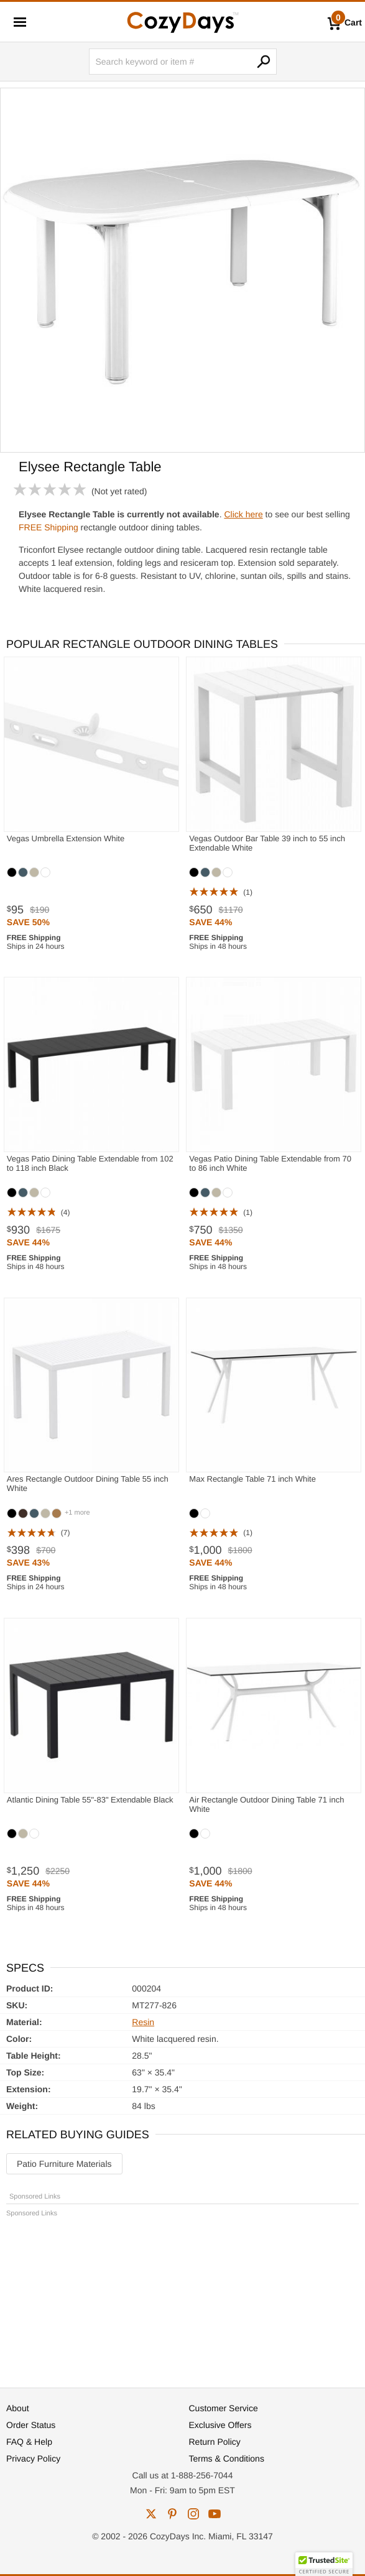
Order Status (30, 2425)
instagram (193, 2514)
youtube (214, 2514)
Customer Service (223, 2408)
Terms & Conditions (226, 2458)
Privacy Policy (33, 2458)
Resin (143, 2022)
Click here (243, 514)
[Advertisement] (182, 2297)
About (17, 2408)
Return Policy (215, 2442)
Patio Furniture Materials (64, 2164)
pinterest (172, 2514)
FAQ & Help (29, 2442)
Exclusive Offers (220, 2425)
